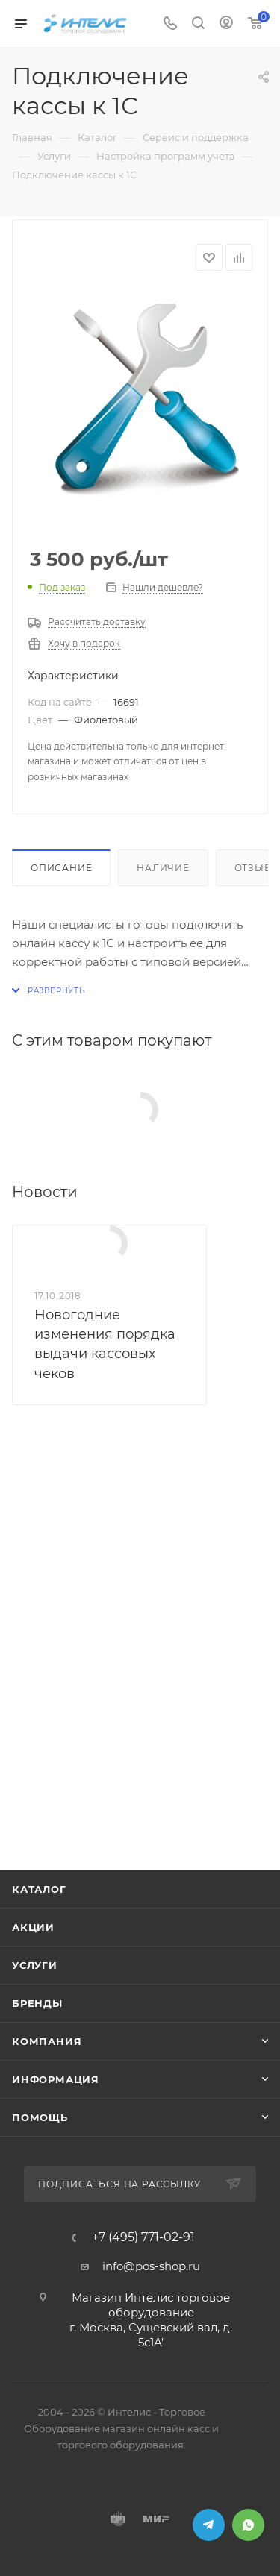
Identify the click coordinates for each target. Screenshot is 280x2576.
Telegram (209, 2525)
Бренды (37, 2003)
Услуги (34, 1965)
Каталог (39, 1889)
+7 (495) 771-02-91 (143, 2237)
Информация (55, 2079)
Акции (33, 1927)
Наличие (163, 867)
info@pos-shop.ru (151, 2266)
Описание (61, 867)
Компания (46, 2041)
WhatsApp (248, 2525)
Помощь (40, 2117)
